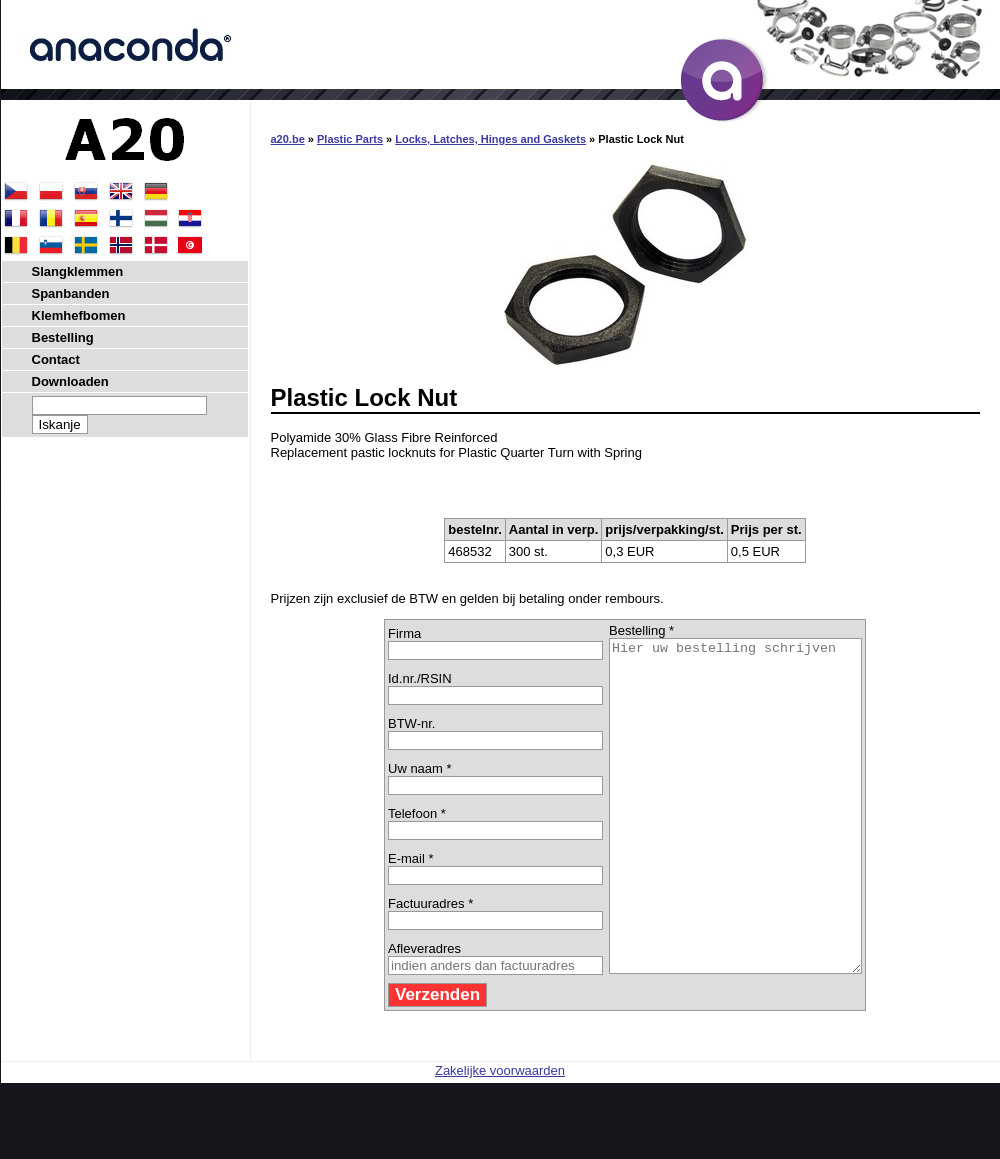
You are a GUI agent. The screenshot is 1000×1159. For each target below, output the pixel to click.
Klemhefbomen (79, 315)
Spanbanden (71, 293)
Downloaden (70, 381)
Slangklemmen (78, 271)
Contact (56, 359)
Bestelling (63, 337)
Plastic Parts (350, 139)
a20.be (288, 139)
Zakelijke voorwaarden (500, 1136)
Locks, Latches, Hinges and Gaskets (490, 139)
